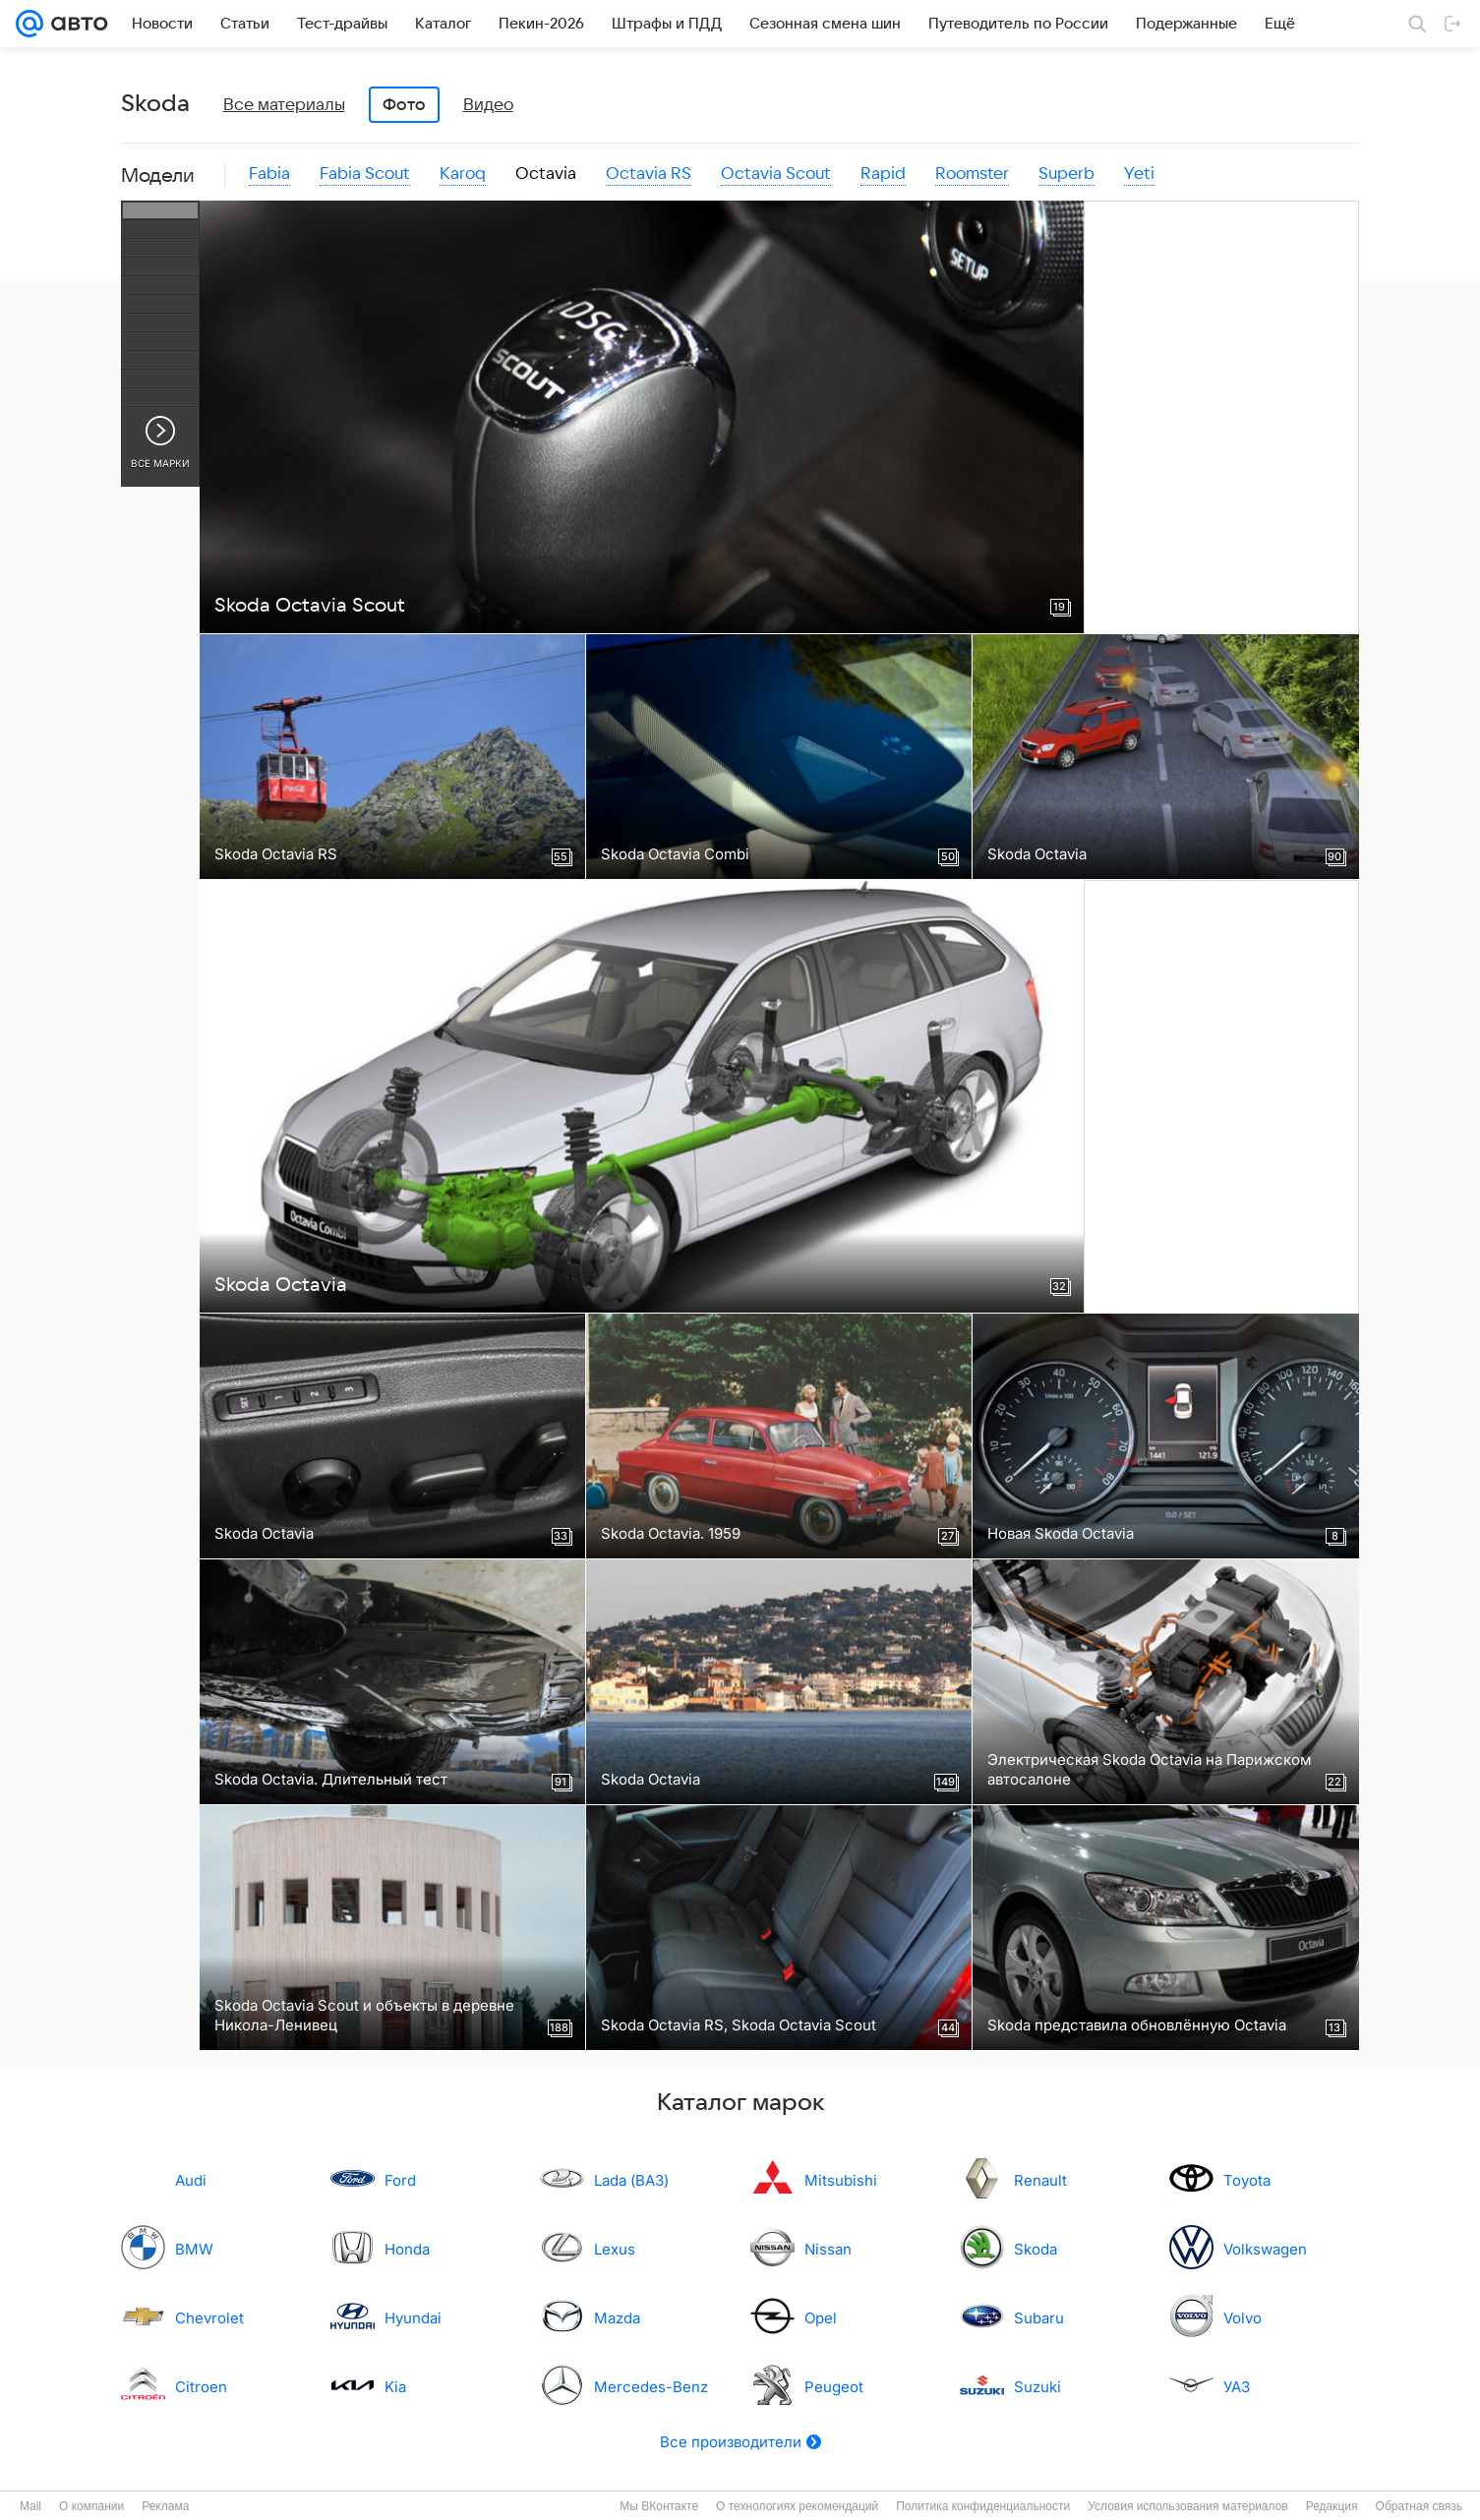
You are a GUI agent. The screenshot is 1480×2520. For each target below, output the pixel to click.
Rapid (883, 174)
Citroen (201, 2386)
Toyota (1247, 2180)
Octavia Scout (776, 174)
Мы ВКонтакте (659, 2506)
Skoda (1035, 2249)
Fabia (269, 174)
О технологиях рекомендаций (797, 2506)
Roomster (972, 174)
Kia (395, 2386)
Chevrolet (209, 2318)
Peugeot (833, 2386)
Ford (400, 2180)
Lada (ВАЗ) (631, 2180)
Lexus (614, 2249)
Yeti (1139, 174)
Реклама (165, 2506)
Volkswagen (1265, 2249)
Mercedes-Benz (651, 2386)
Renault (1040, 2180)
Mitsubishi (840, 2180)
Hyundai (413, 2318)
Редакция (1332, 2506)
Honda (407, 2249)
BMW (194, 2249)
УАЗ (1236, 2386)
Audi (191, 2180)
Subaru (1039, 2318)
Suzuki (1037, 2386)
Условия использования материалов (1187, 2506)
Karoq (463, 174)
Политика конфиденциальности (983, 2506)
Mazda (617, 2318)
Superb (1066, 174)
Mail (30, 2506)
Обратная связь (1419, 2506)
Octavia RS (648, 174)
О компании (91, 2506)
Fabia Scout (365, 174)
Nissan (828, 2249)
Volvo (1242, 2318)
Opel (820, 2318)
